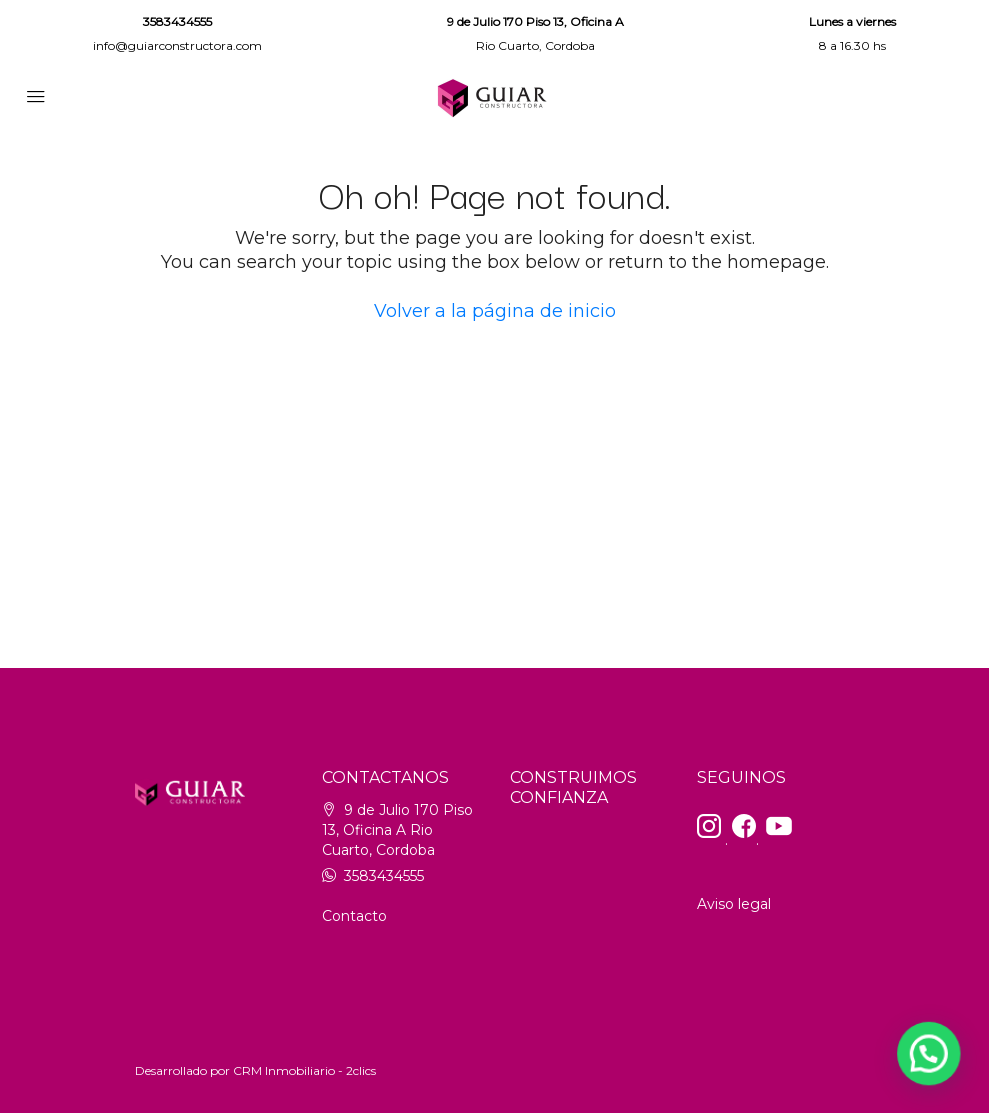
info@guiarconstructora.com (177, 45)
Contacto (354, 916)
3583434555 (177, 21)
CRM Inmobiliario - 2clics (304, 1070)
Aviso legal (734, 904)
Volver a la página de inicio (495, 311)
